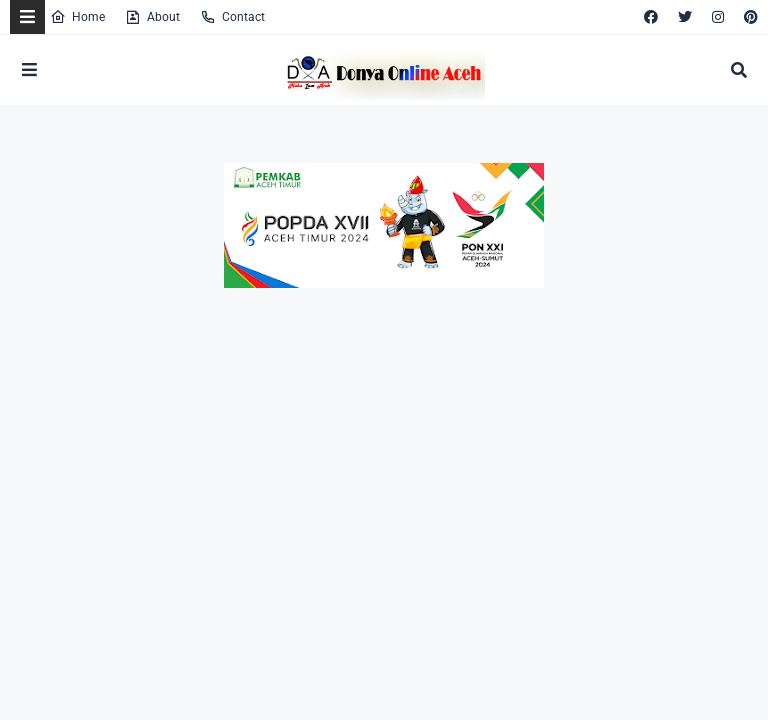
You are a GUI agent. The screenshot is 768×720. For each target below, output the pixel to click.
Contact (232, 17)
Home (77, 17)
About (152, 17)
